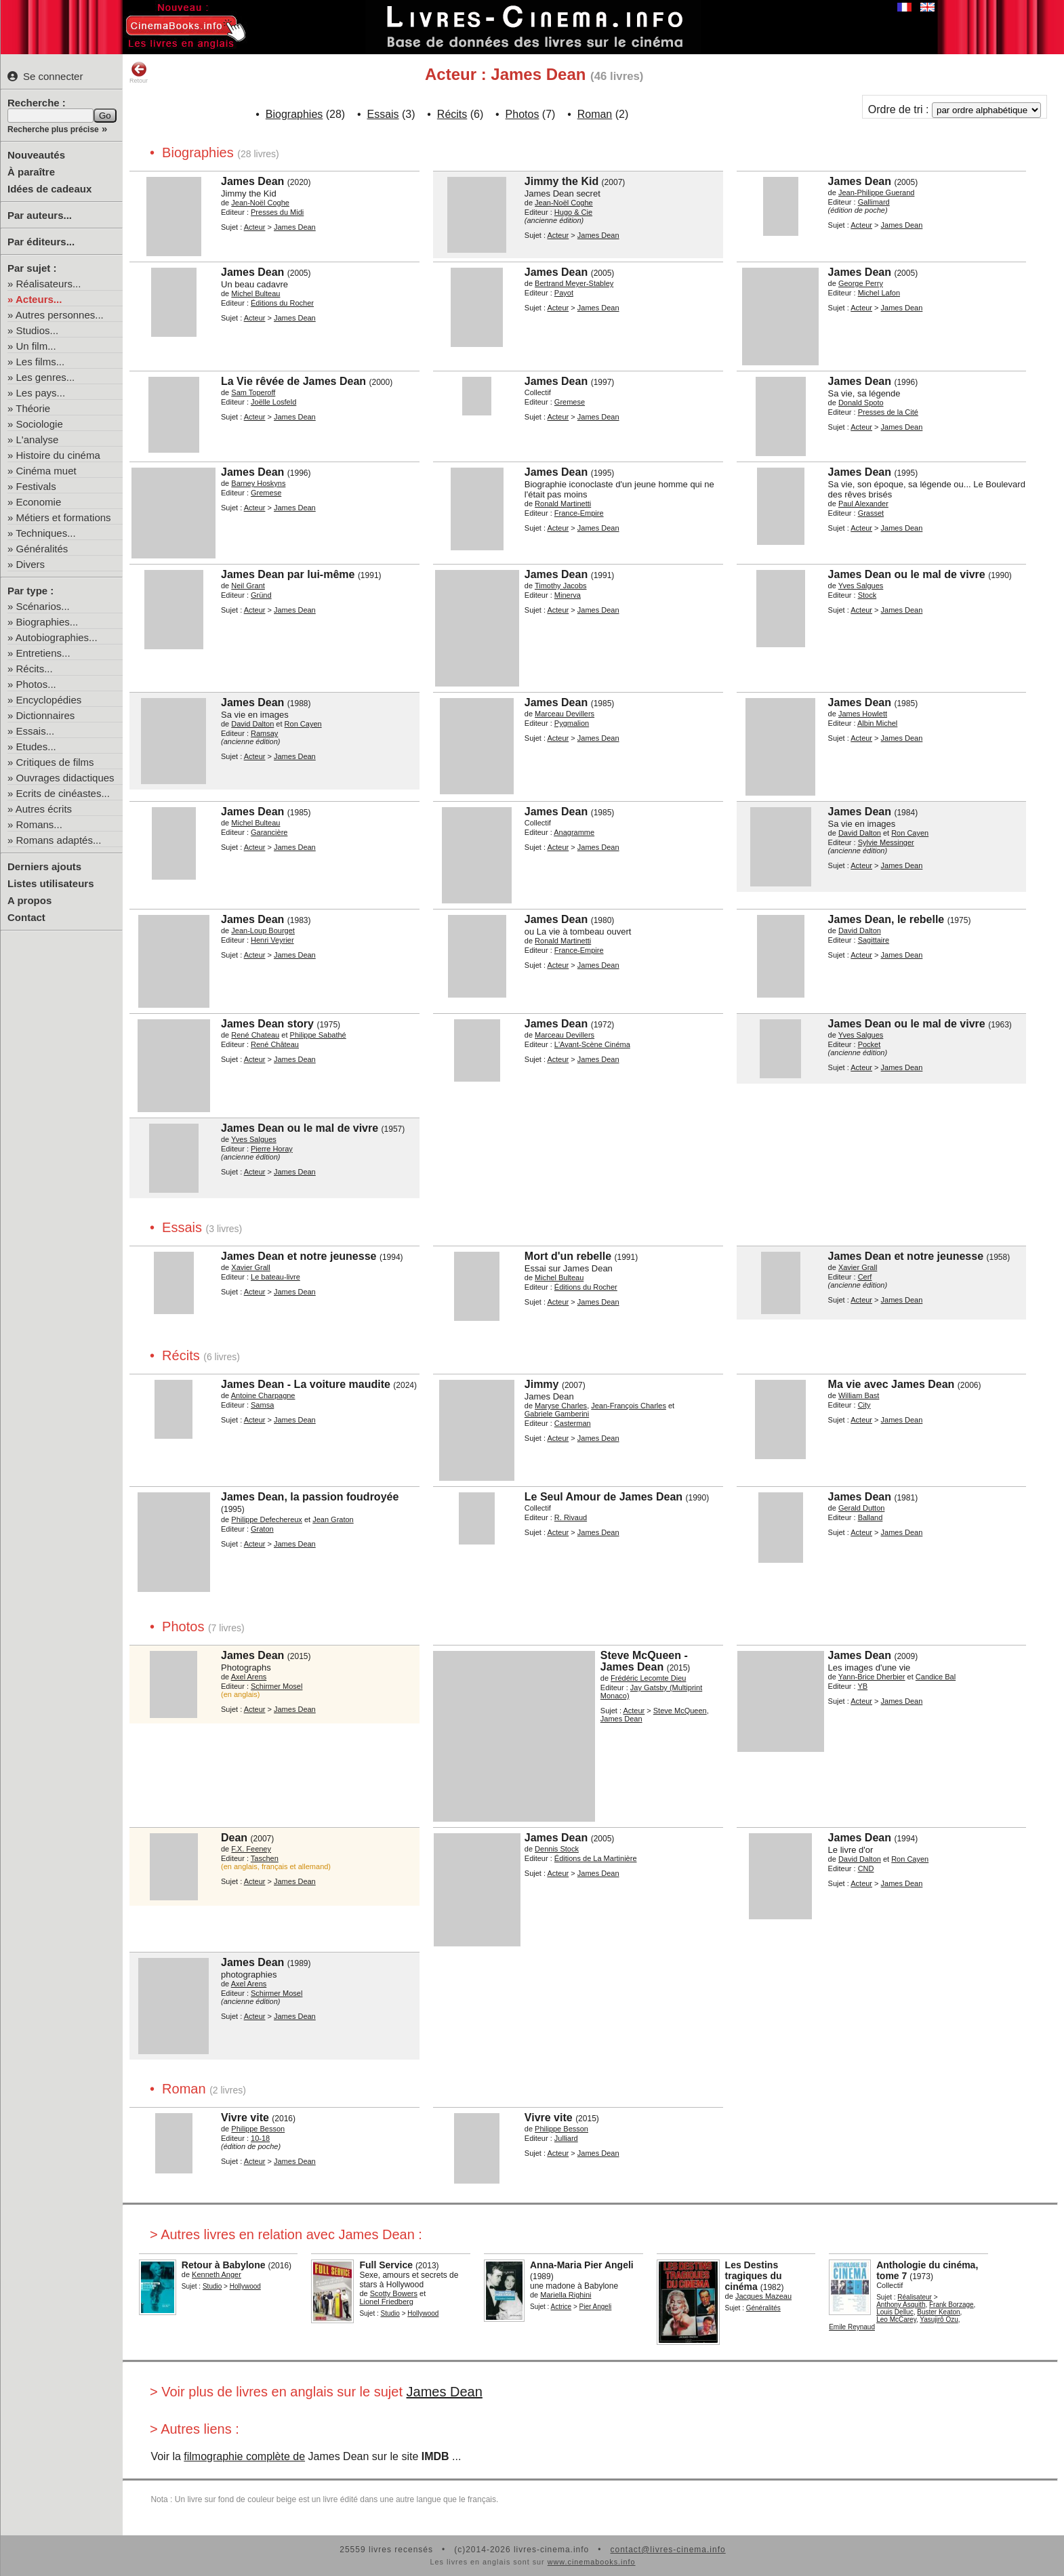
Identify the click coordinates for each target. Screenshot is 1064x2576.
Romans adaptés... (59, 840)
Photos (522, 114)
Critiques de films (55, 762)
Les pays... (41, 392)
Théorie (33, 408)
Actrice (561, 2306)
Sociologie (39, 424)
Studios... (37, 330)
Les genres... (45, 377)
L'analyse (37, 439)
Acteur (255, 227)
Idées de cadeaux (49, 189)
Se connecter (45, 76)
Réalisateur (914, 2297)
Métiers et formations (63, 517)
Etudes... (36, 746)
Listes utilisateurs (50, 883)
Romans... (39, 824)
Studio (212, 2286)
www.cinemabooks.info (592, 2562)
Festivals (36, 486)
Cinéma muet (46, 470)
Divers (30, 564)
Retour (138, 72)
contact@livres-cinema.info (667, 2549)
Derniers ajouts (44, 866)
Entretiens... (43, 653)
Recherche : (36, 102)
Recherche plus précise (53, 129)
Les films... (40, 361)
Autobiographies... (57, 637)
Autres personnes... (60, 315)
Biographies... (47, 622)
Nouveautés (36, 155)
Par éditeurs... (41, 241)
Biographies (294, 114)
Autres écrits (44, 809)
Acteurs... (39, 299)
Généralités (42, 548)
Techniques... (45, 533)
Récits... (34, 668)
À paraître (31, 172)
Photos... (36, 684)
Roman (595, 114)
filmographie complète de (244, 2456)
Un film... (36, 346)
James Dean (445, 2391)
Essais (382, 114)
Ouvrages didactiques (65, 777)
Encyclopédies (49, 700)
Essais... (35, 731)
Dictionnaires (45, 715)
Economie (39, 502)
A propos (29, 900)
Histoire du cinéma (58, 455)
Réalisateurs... (48, 283)
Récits (452, 114)
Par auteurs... (39, 215)
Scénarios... (43, 606)
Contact (26, 917)
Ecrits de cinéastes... (63, 793)
